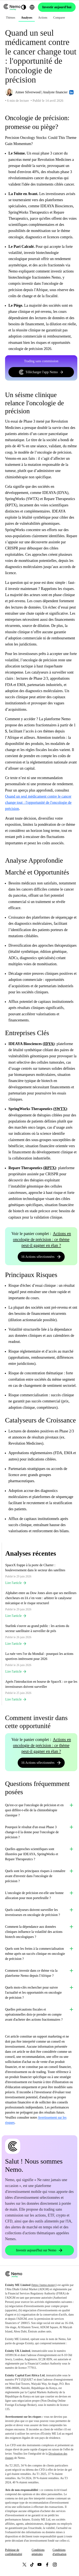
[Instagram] (55, 2564)
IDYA (48, 1044)
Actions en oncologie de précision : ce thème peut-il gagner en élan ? (42, 1239)
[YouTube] (40, 2564)
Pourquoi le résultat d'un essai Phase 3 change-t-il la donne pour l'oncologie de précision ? (39, 1832)
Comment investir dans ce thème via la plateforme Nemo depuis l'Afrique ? (39, 1972)
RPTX (49, 1168)
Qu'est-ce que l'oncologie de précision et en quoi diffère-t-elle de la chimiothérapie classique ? (39, 1810)
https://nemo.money (44, 2285)
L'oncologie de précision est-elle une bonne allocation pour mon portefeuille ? (39, 1895)
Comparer (59, 17)
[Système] (23, 7)
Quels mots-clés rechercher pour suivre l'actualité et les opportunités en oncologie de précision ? (39, 1992)
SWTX (60, 1109)
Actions (42, 17)
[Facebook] (47, 2564)
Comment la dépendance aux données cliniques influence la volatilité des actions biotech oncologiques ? (39, 1931)
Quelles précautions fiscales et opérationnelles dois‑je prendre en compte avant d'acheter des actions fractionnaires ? (39, 2014)
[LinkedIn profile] (71, 92)
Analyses (26, 17)
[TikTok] (32, 2564)
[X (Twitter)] (24, 2564)
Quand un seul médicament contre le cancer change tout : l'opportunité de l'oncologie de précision (38, 802)
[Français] (32, 7)
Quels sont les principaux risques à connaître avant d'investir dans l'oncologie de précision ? (39, 1875)
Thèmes (10, 17)
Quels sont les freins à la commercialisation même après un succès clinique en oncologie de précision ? (39, 1953)
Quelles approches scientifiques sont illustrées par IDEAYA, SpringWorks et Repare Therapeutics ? (39, 1854)
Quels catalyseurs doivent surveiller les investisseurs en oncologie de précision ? (39, 1912)
